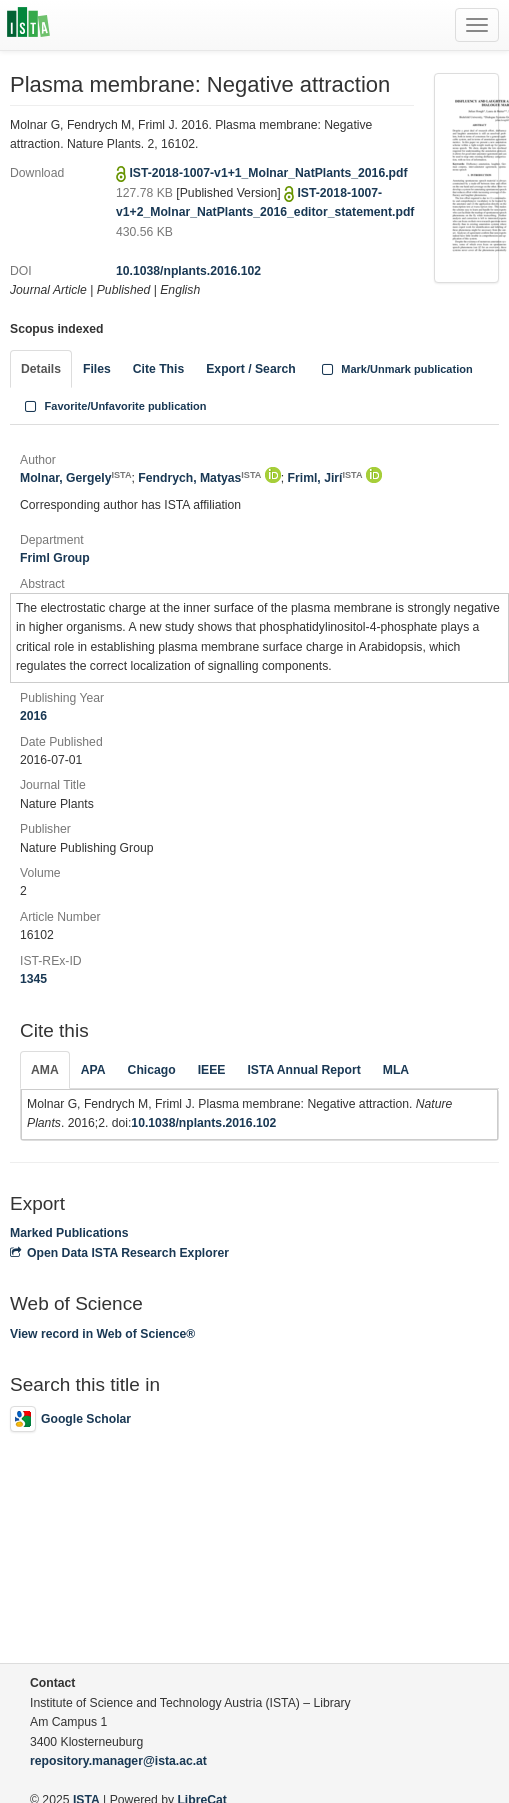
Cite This (158, 369)
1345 (33, 979)
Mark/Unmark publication (395, 369)
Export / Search (250, 369)
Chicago (152, 1070)
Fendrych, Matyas (199, 478)
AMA (45, 1070)
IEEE (212, 1070)
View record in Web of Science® (102, 1334)
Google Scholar (70, 1419)
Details (41, 369)
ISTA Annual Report (303, 1070)
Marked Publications (69, 1233)
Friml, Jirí (325, 478)
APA (93, 1070)
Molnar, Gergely (76, 478)
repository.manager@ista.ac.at (118, 1761)
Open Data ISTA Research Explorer (119, 1253)
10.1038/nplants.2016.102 (188, 271)
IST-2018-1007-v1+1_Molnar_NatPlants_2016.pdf (268, 173)
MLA (396, 1070)
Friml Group (55, 558)
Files (97, 369)
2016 (33, 716)
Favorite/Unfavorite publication (114, 406)
